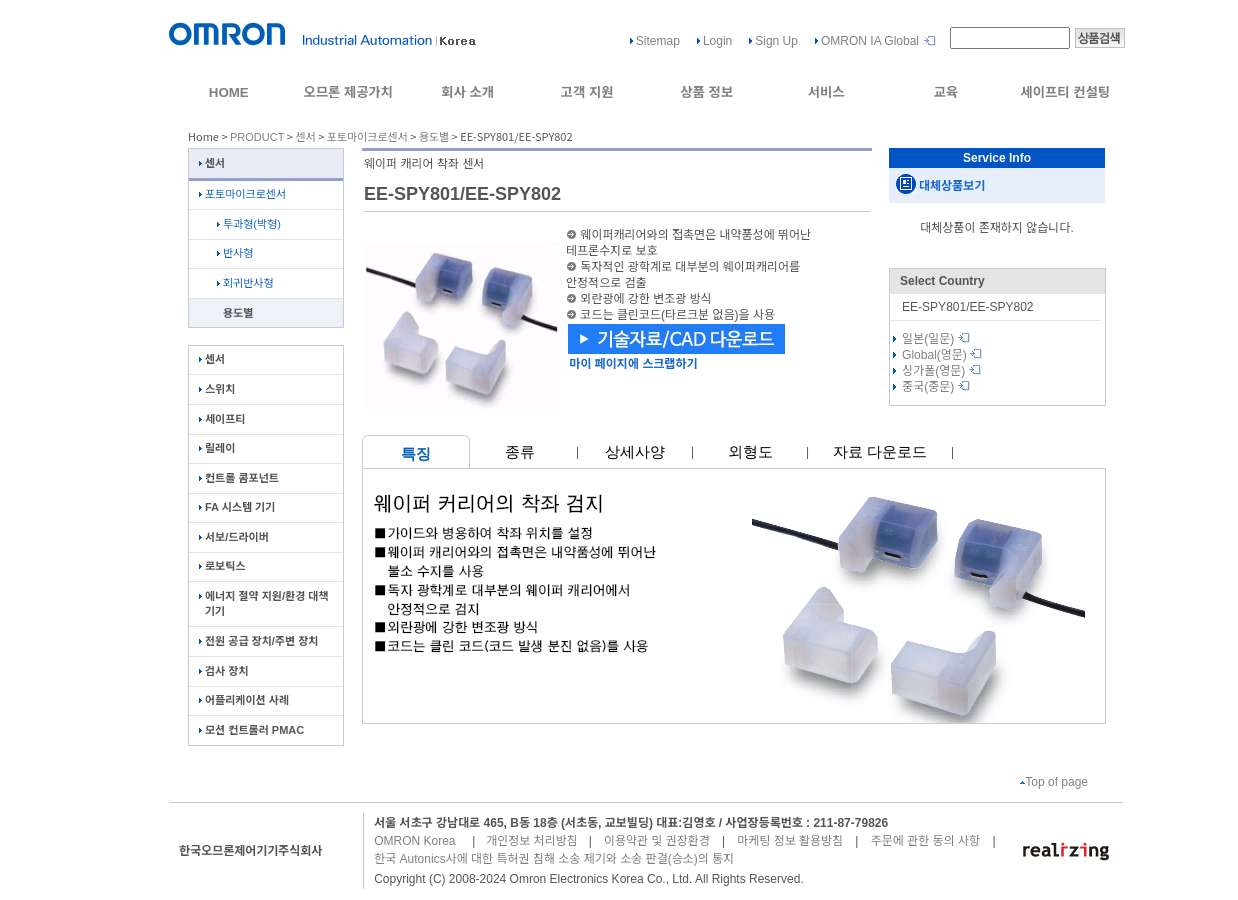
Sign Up (776, 41)
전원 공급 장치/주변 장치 (258, 641)
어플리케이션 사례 (244, 700)
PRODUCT (257, 137)
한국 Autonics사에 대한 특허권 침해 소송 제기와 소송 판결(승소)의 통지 (554, 859)
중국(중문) (936, 387)
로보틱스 (222, 566)
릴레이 (217, 448)
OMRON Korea (414, 841)
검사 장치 (224, 671)
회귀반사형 (245, 283)
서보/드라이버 (234, 537)
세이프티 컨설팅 (1065, 92)
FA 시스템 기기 (237, 507)
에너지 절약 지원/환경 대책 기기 (264, 603)
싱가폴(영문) (941, 371)
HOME (229, 92)
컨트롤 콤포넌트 (239, 478)
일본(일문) (936, 339)
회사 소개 (467, 92)
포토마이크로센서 (367, 137)
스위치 (217, 389)
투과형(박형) (249, 224)
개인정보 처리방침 (532, 841)
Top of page (1054, 782)
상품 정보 (706, 92)
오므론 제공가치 (348, 92)
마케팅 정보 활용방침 (790, 841)
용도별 (434, 137)
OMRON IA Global (870, 41)
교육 (945, 92)
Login (717, 41)
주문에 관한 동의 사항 (925, 841)
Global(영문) (942, 355)
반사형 (235, 253)
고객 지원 (587, 92)
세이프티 (222, 419)
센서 (305, 137)
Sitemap (658, 41)
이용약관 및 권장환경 (657, 841)
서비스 (826, 92)
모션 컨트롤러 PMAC (251, 730)
